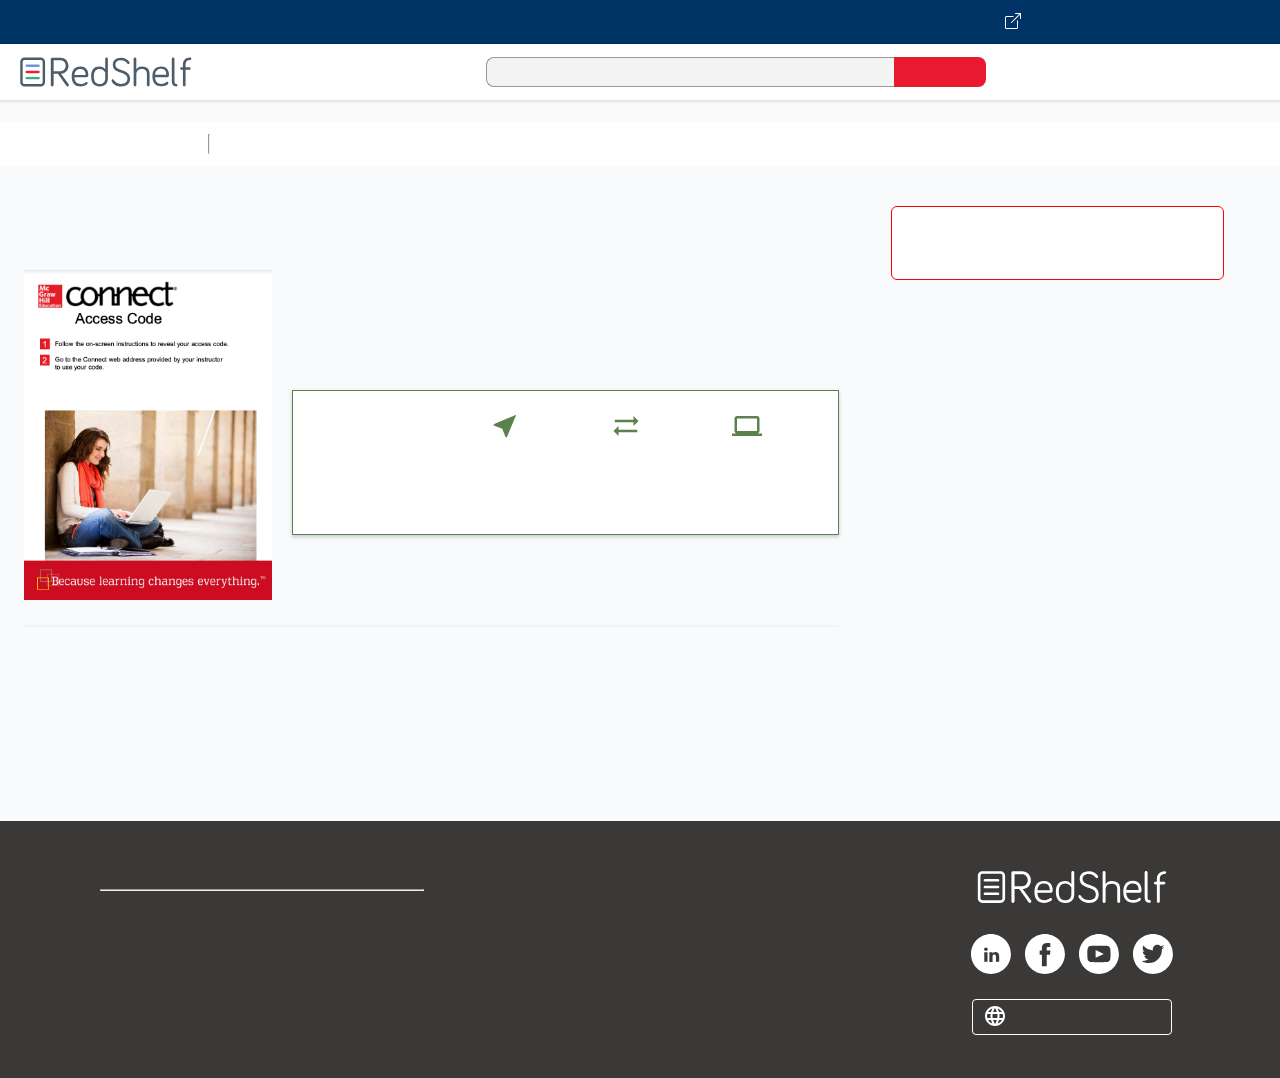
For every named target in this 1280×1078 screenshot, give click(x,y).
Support (130, 946)
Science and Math (392, 143)
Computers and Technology (571, 143)
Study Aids (270, 143)
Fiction (1130, 143)
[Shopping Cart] (1029, 71)
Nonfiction (1211, 143)
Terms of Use (368, 914)
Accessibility (364, 978)
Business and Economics (776, 143)
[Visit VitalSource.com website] (640, 22)
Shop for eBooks (164, 914)
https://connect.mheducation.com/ (469, 753)
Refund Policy (368, 946)
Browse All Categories (104, 143)
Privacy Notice (155, 978)
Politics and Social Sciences (985, 143)
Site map (133, 1010)
